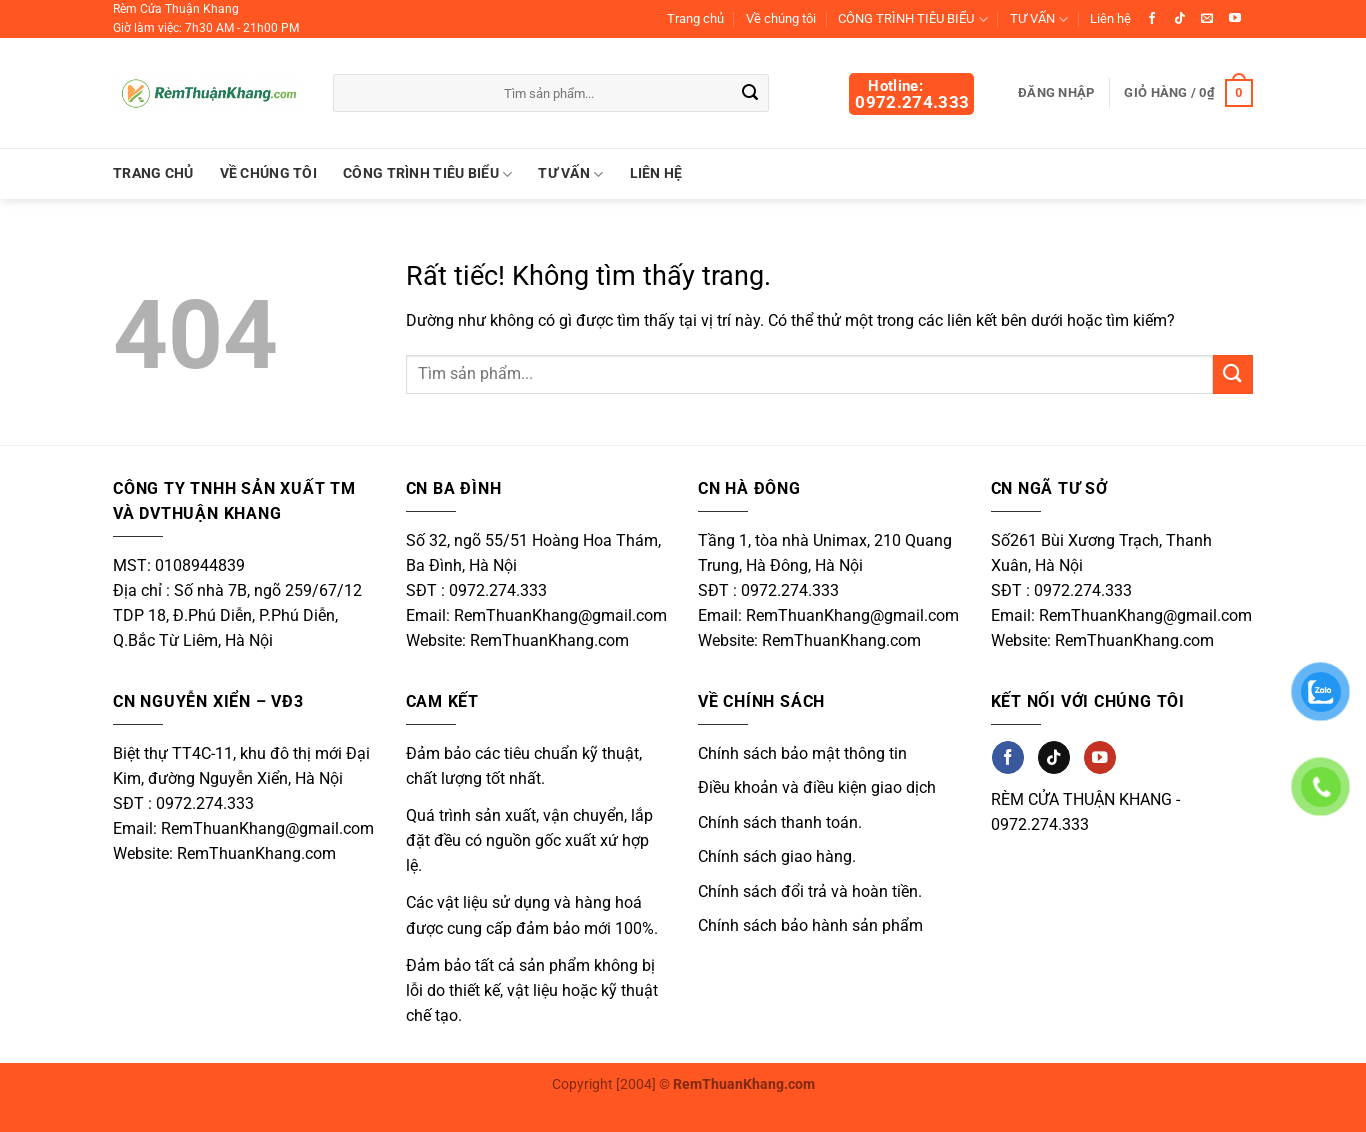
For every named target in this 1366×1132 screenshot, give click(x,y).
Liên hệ (1110, 18)
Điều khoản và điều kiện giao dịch (817, 787)
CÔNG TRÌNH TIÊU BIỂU (912, 19)
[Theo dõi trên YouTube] (1235, 19)
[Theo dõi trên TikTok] (1180, 19)
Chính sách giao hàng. (777, 856)
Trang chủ (695, 18)
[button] (1188, 93)
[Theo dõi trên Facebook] (1152, 19)
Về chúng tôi (781, 18)
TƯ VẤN (1039, 19)
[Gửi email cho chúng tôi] (1207, 19)
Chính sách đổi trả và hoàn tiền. (810, 891)
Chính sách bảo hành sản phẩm (810, 925)
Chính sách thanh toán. (780, 822)
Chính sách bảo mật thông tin (802, 753)
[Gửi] (751, 94)
